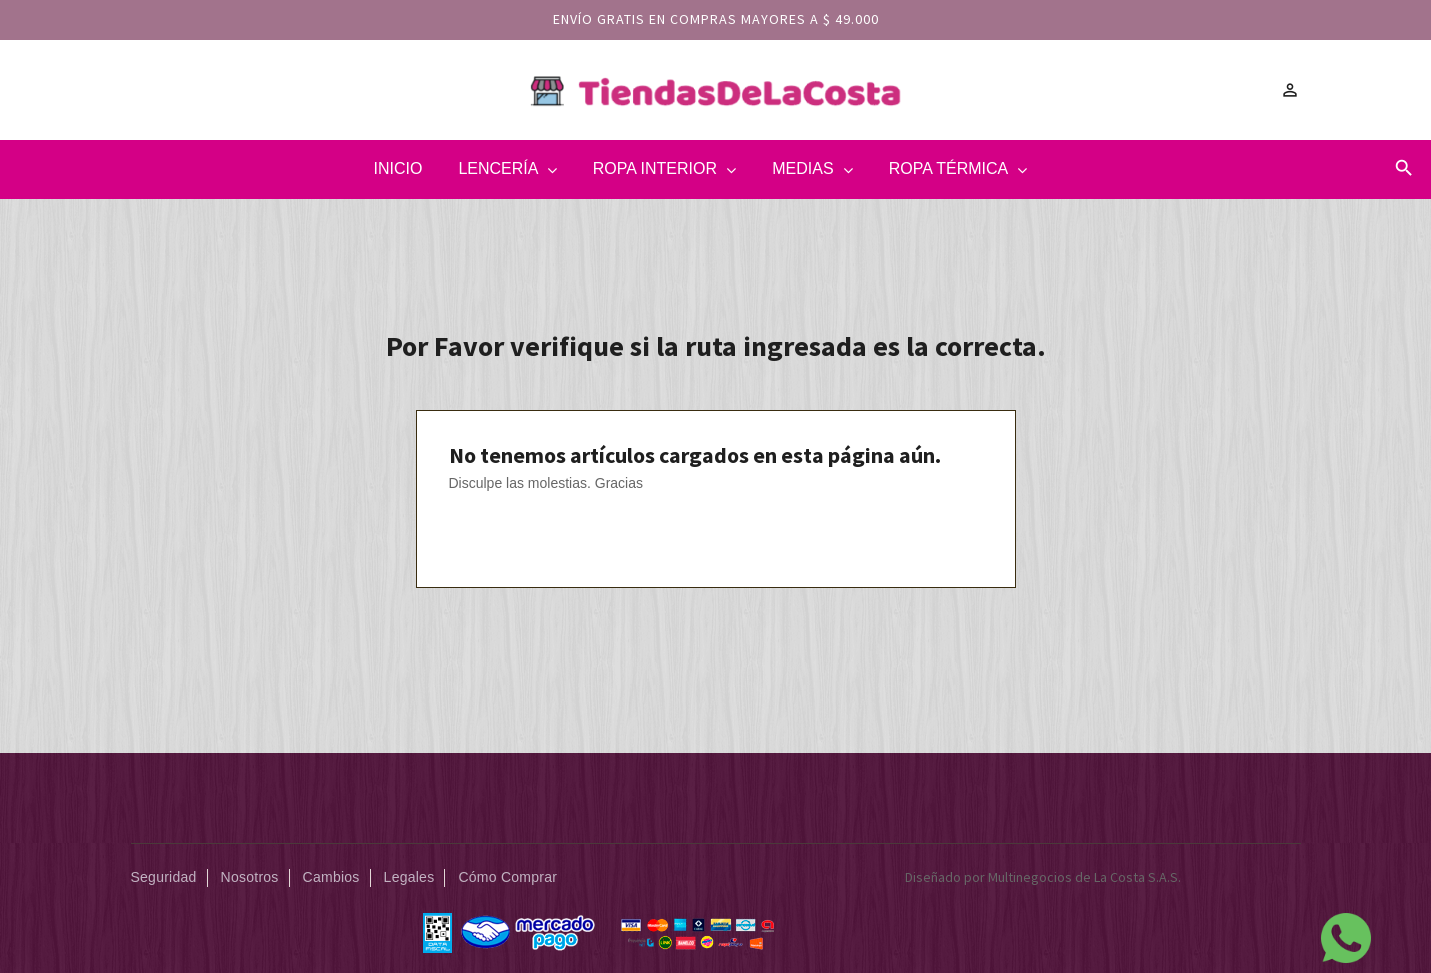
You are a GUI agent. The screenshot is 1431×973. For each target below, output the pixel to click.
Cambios (331, 877)
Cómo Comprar (507, 877)
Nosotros (250, 877)
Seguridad (164, 877)
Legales (409, 877)
